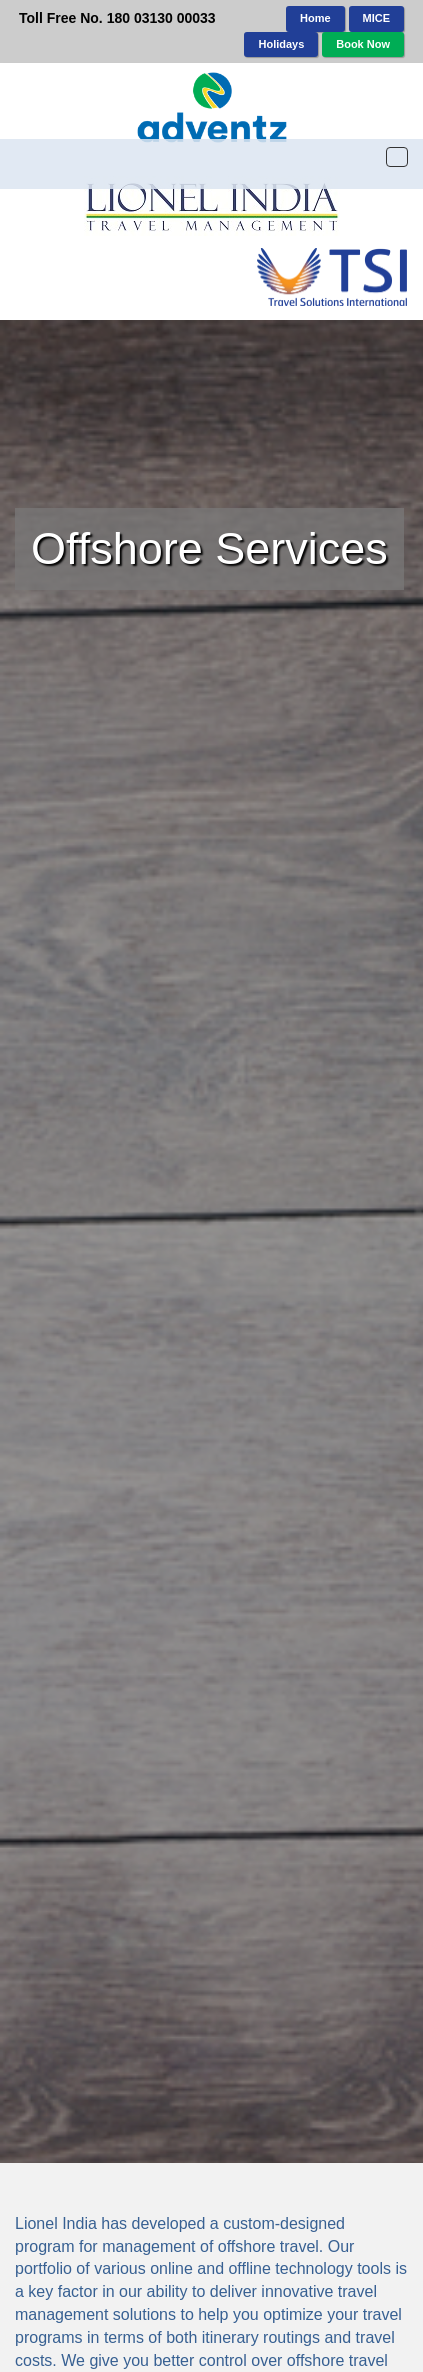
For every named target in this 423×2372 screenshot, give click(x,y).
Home (315, 18)
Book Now (363, 44)
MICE (377, 18)
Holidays (281, 44)
